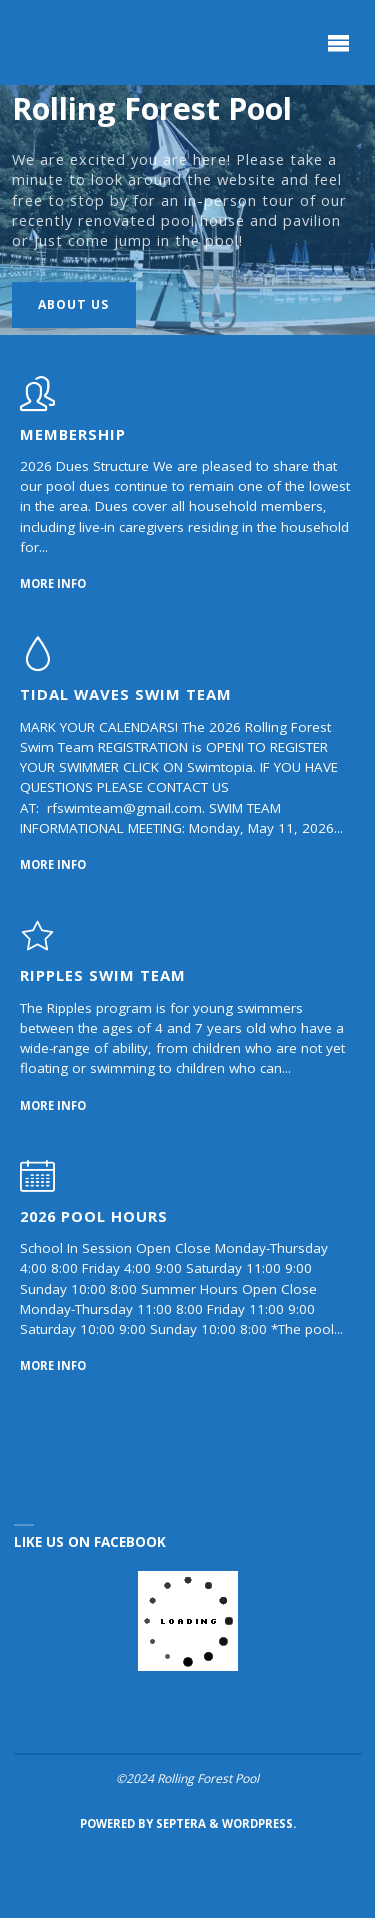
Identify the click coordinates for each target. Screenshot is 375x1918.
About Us (73, 304)
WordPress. (259, 1823)
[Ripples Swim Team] (37, 945)
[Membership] (37, 404)
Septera (179, 1823)
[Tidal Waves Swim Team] (37, 664)
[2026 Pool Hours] (37, 1186)
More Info (53, 582)
